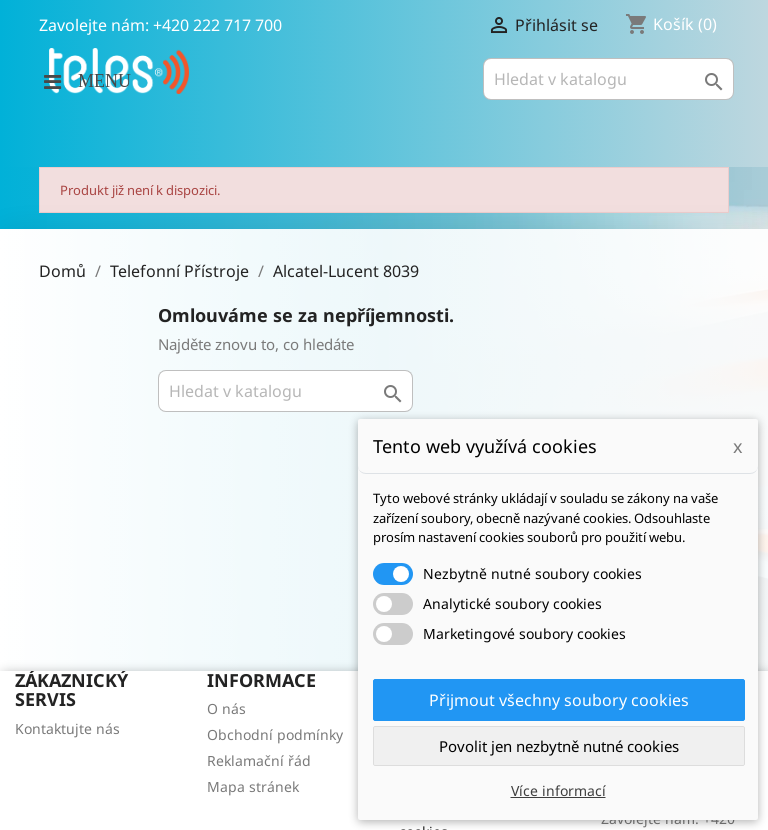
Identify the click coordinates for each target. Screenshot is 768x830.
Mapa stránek (253, 786)
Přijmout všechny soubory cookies (559, 700)
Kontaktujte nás (67, 728)
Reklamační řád (259, 760)
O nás (226, 708)
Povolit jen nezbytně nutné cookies (559, 746)
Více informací (558, 790)
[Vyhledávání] (608, 79)
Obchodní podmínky (275, 734)
